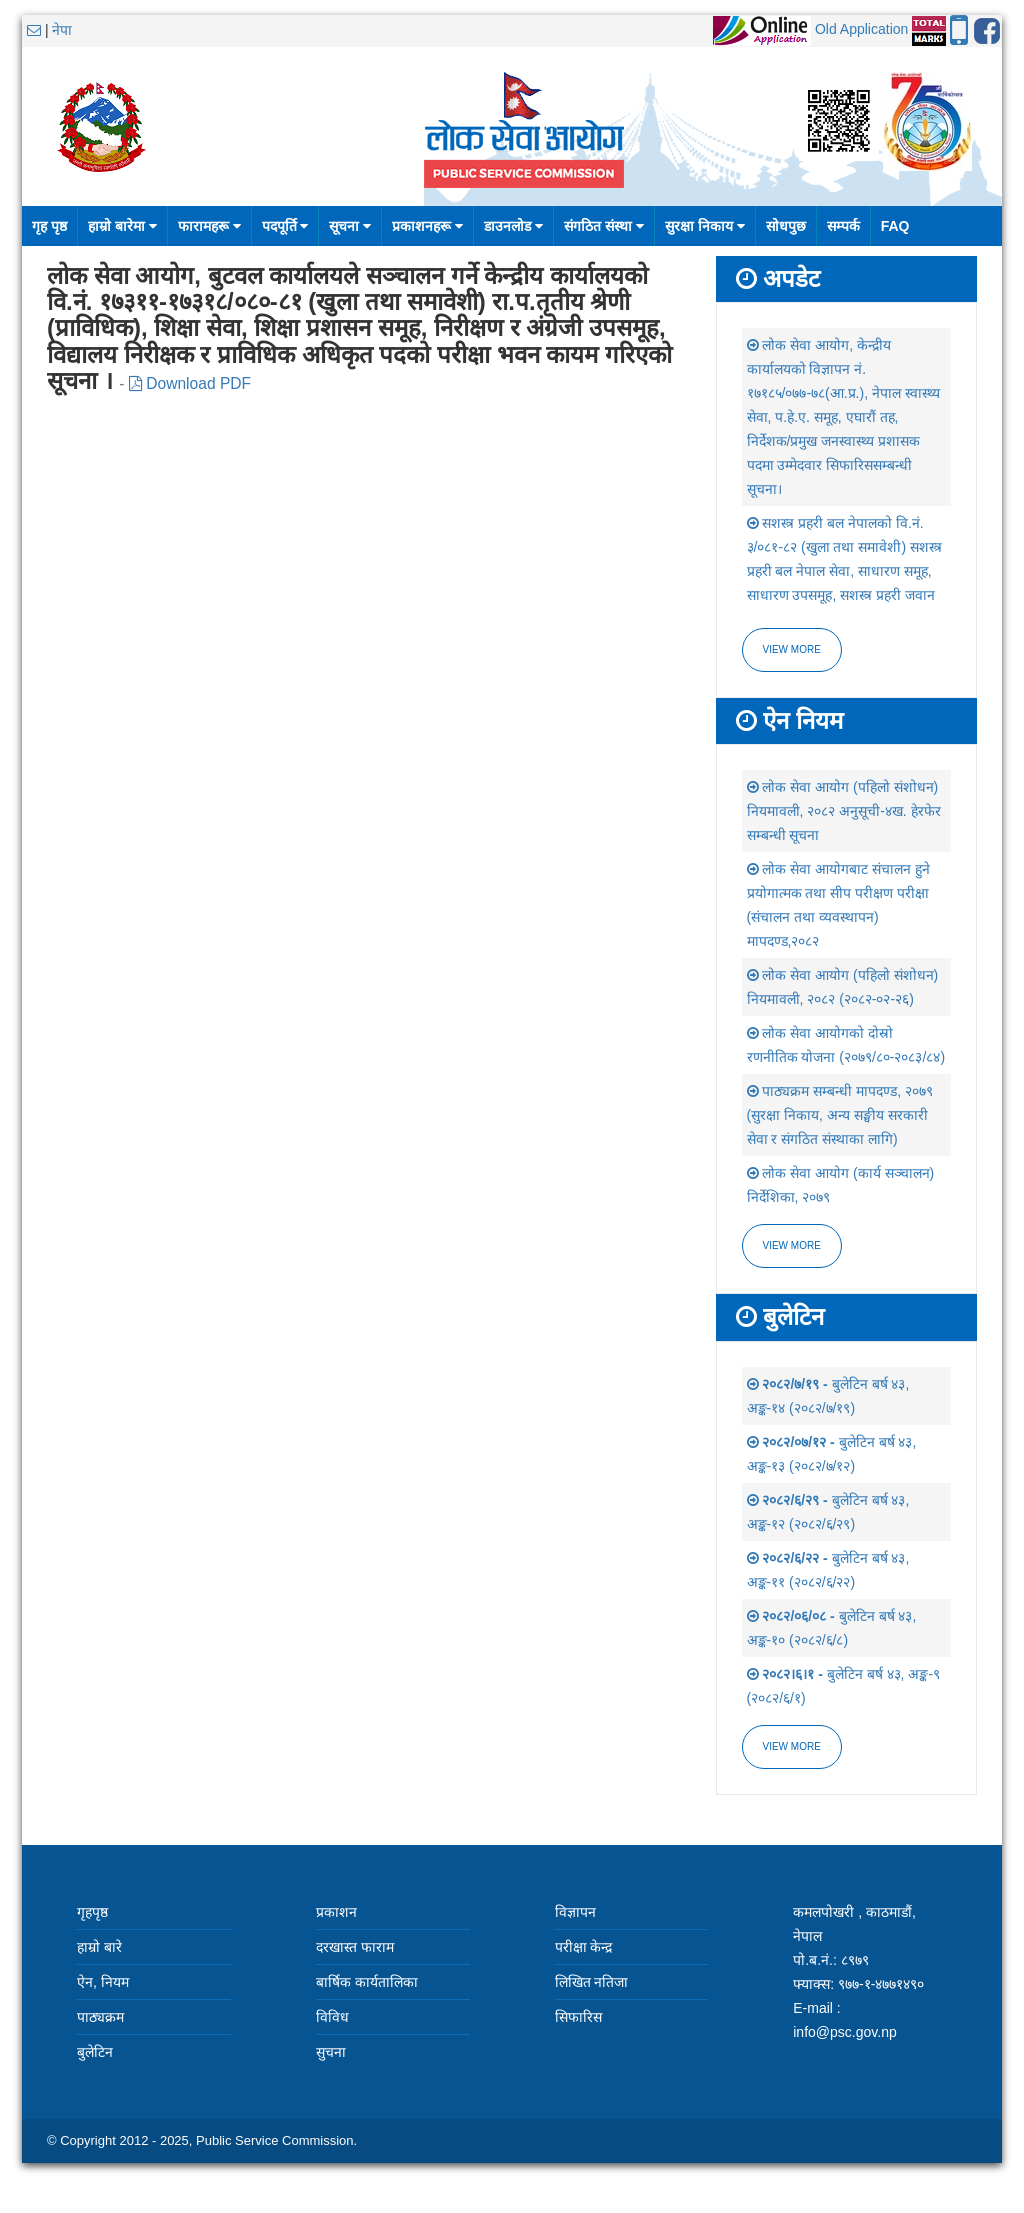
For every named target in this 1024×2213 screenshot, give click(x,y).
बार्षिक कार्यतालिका (367, 1982)
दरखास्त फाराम (355, 1947)
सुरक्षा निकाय (705, 226)
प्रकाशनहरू (427, 226)
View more (792, 649)
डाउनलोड (513, 226)
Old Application (861, 29)
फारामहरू (209, 226)
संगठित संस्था (604, 226)
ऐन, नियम (103, 1982)
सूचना (350, 226)
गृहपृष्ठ (92, 1912)
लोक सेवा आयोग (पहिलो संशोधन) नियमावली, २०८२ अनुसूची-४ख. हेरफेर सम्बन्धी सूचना (844, 811)
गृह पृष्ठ (49, 226)
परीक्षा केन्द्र (584, 1947)
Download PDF (190, 383)
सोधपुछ (786, 226)
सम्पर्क (843, 226)
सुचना (331, 2052)
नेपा (62, 30)
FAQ (895, 226)
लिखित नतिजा (592, 1982)
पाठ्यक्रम (100, 2017)
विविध (332, 2017)
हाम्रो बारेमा (122, 226)
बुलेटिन (95, 2052)
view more (792, 1245)
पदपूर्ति (285, 226)
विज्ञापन (575, 1912)
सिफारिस (578, 2017)
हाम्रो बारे (99, 1947)
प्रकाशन (336, 1912)
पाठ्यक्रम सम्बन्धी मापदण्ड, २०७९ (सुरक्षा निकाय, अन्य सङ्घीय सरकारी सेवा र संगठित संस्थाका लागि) (840, 1115)
